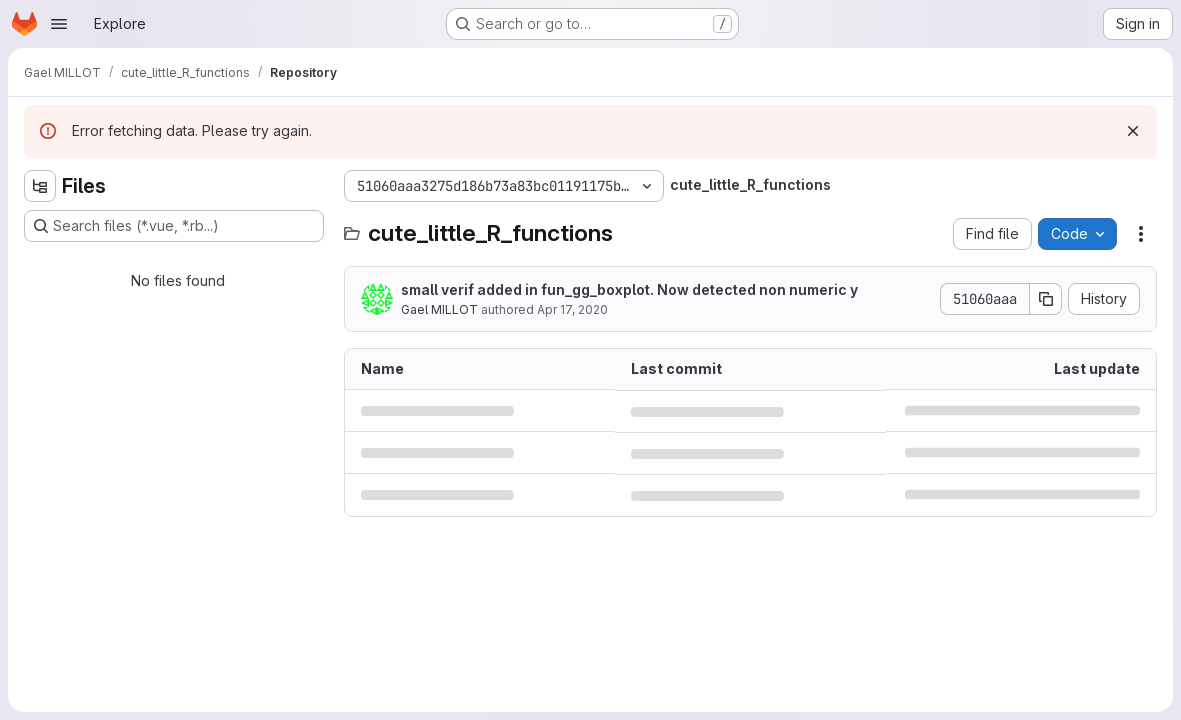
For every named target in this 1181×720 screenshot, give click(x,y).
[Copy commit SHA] (1046, 299)
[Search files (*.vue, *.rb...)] (174, 226)
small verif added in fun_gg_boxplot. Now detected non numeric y (629, 289)
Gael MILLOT (439, 309)
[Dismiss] (1133, 131)
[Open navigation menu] (59, 24)
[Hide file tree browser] (40, 186)
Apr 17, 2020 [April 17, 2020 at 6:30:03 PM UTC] (572, 309)
